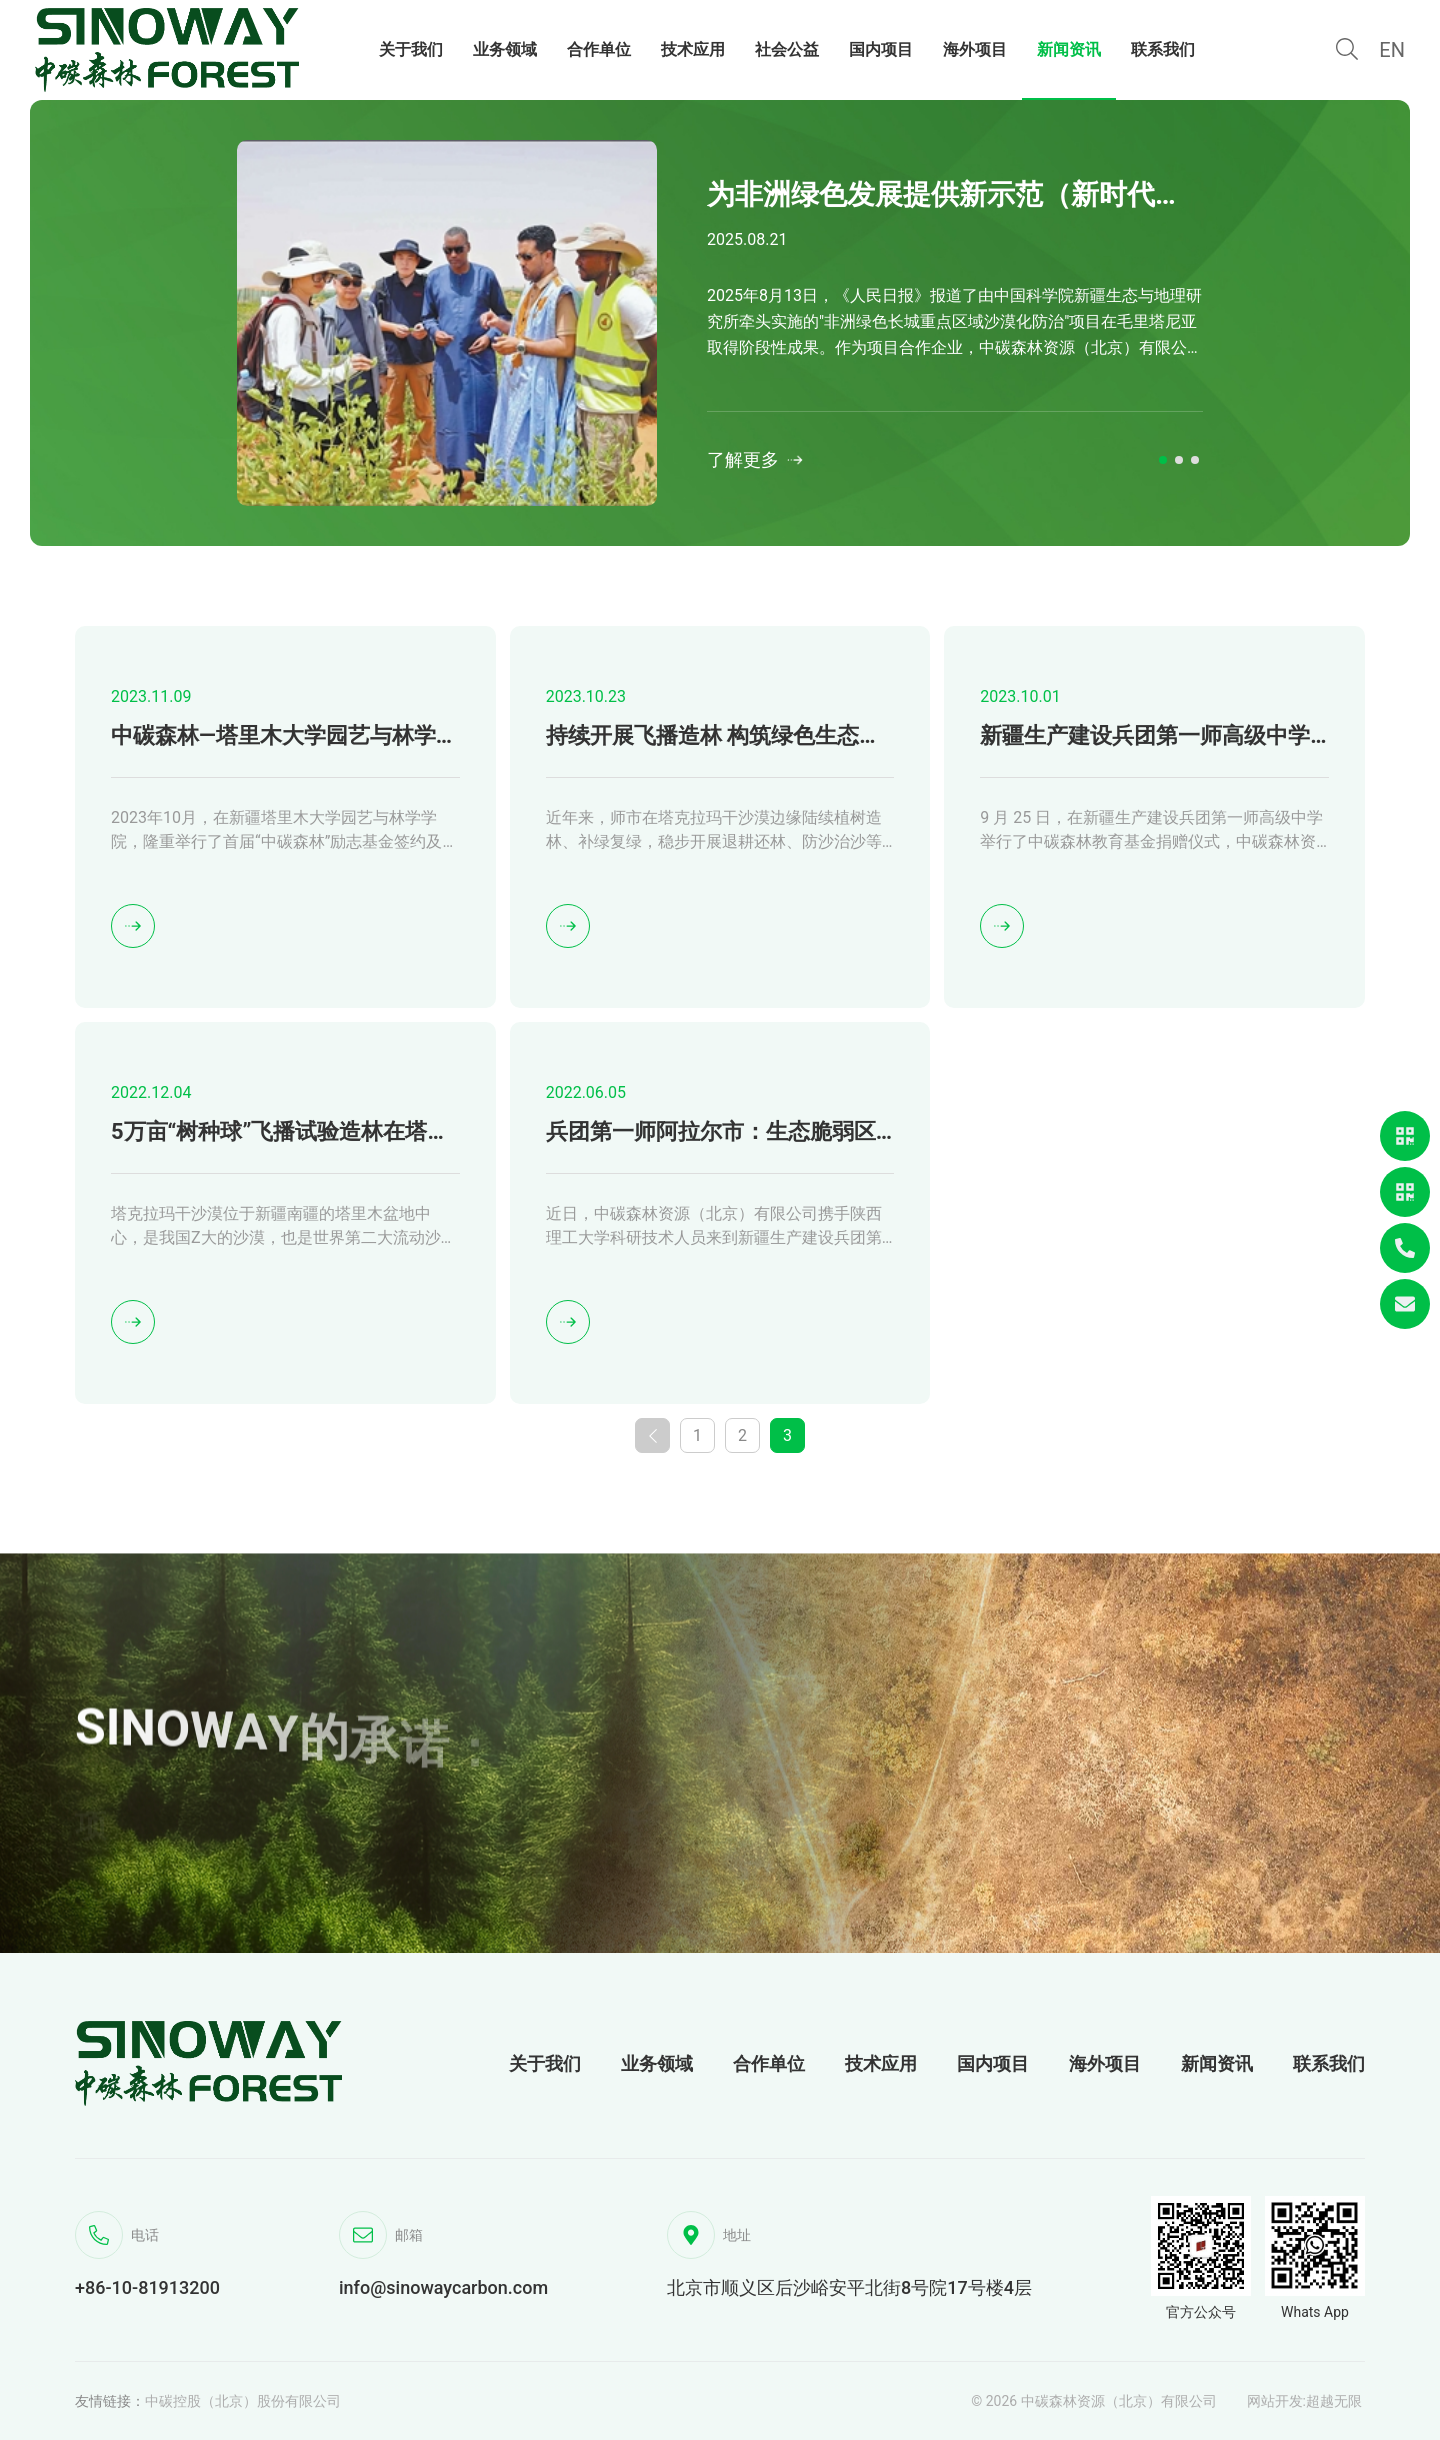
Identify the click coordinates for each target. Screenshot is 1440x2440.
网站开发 (1275, 2401)
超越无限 (1334, 2401)
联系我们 (1329, 2063)
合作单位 (769, 2063)
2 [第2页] (742, 1435)
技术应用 (881, 2063)
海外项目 (1105, 2063)
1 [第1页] (697, 1435)
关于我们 (545, 2063)
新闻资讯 (1217, 2063)
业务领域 (657, 2063)
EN (1392, 50)
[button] (1163, 460)
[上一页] (652, 1435)
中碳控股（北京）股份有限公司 (243, 2401)
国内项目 (993, 2063)
